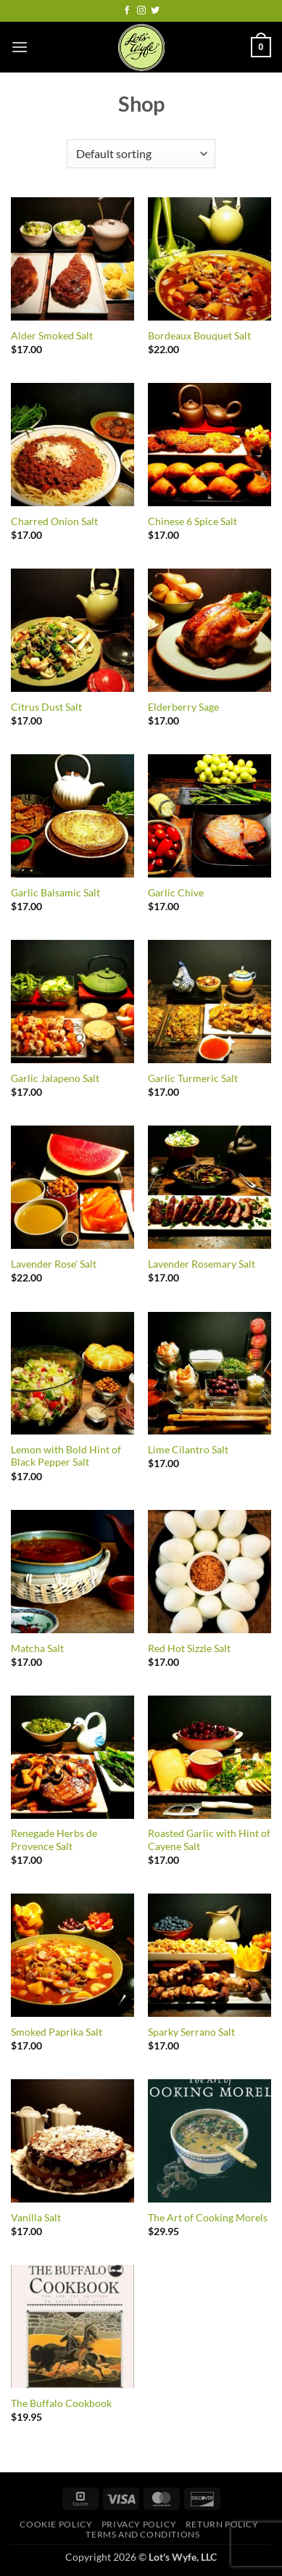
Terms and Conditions (142, 2534)
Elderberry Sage (183, 707)
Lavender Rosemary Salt (201, 1264)
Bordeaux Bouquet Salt (199, 336)
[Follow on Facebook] (127, 11)
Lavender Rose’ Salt (53, 1264)
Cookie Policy (56, 2524)
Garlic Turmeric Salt (193, 1078)
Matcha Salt (37, 1648)
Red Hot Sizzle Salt (189, 1648)
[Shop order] (141, 153)
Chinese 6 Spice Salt (192, 521)
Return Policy (222, 2524)
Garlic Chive (176, 893)
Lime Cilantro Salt (188, 1450)
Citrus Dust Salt (46, 707)
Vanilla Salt (36, 2218)
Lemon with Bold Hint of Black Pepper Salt (66, 1456)
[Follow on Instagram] (141, 11)
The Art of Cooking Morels (208, 2218)
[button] (19, 47)
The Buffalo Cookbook (61, 2403)
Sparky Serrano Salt (191, 2032)
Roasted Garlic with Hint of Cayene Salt (209, 1840)
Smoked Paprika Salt (56, 2032)
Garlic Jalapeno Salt (55, 1078)
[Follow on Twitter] (155, 11)
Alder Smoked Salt (52, 336)
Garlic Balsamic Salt (55, 893)
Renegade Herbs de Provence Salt (54, 1840)
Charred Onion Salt (54, 521)
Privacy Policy (139, 2524)
